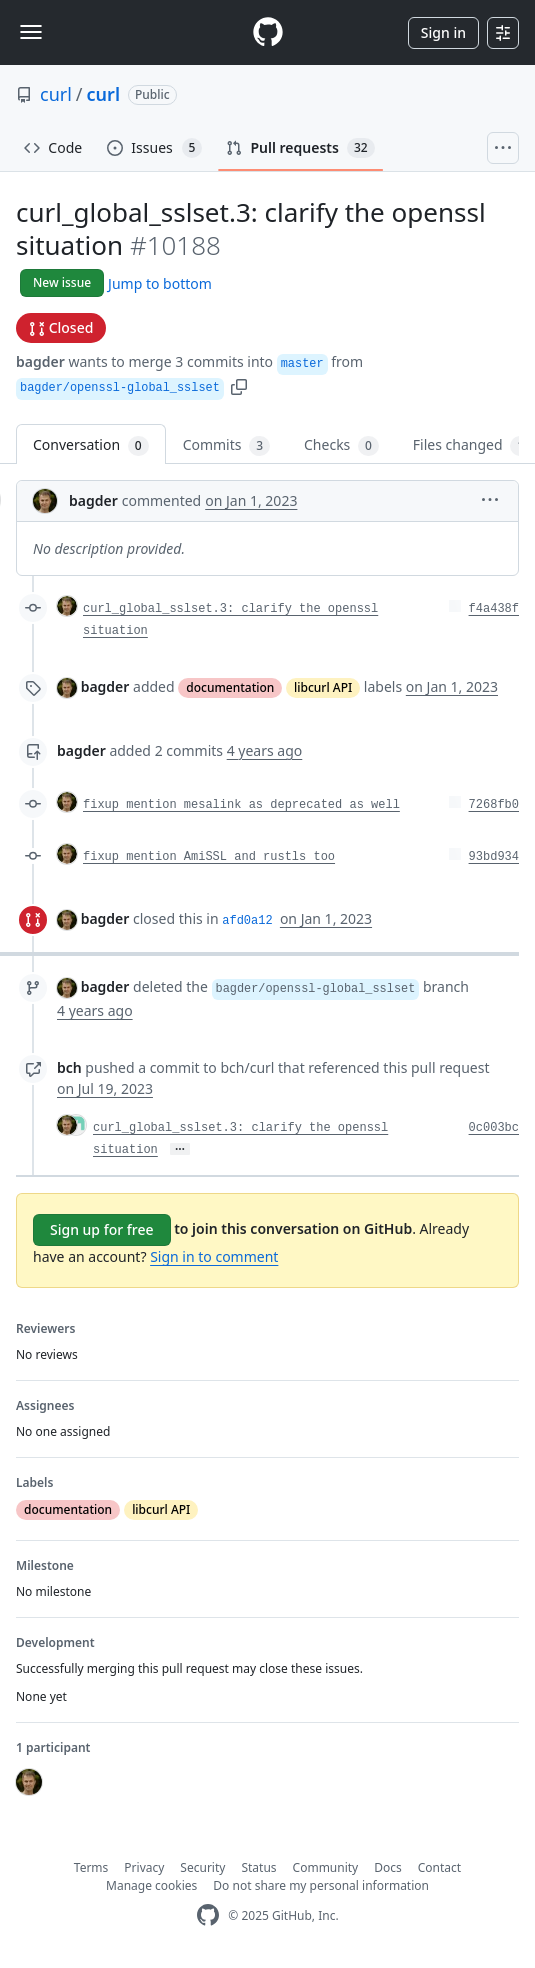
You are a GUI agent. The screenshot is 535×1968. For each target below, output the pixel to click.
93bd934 (494, 857)
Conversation (91, 445)
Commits (226, 445)
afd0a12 (247, 921)
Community (326, 1867)
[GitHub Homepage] (208, 1915)
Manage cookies (151, 1885)
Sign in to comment (214, 1256)
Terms (91, 1867)
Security (202, 1867)
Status (258, 1867)
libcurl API (323, 687)
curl (56, 94)
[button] (239, 385)
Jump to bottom (160, 283)
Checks (341, 445)
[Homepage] (268, 32)
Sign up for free (102, 1229)
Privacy (144, 1867)
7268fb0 (494, 805)
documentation (230, 687)
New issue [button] (62, 282)
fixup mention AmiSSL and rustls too (209, 857)
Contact (439, 1867)
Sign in (443, 32)
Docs (388, 1867)
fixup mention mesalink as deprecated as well (241, 805)
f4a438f (494, 609)
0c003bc (494, 1128)
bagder (40, 361)
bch (69, 1067)
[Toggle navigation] (31, 32)
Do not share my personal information (321, 1885)
